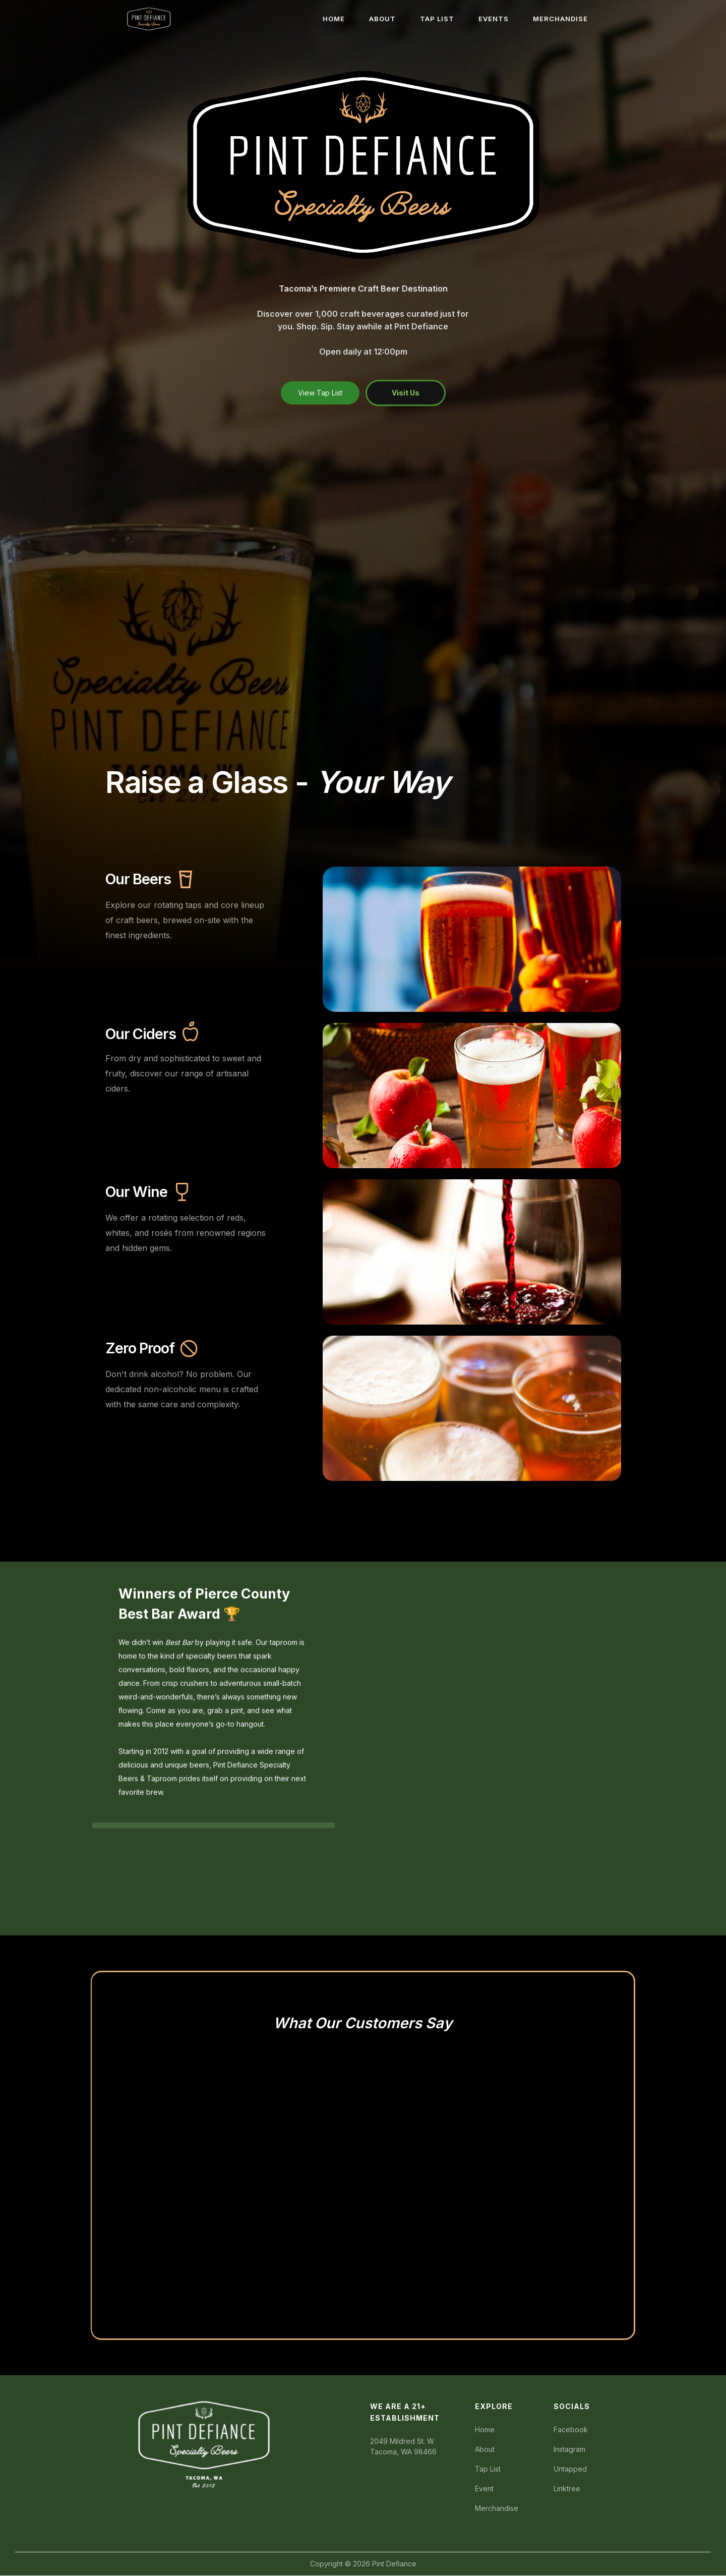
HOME (334, 19)
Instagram (569, 2449)
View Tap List (320, 392)
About (485, 2449)
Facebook (571, 2429)
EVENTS (493, 19)
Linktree (567, 2488)
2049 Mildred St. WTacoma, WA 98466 (403, 2446)
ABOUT (382, 19)
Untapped (570, 2469)
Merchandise (496, 2508)
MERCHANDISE (560, 19)
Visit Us (405, 392)
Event (484, 2488)
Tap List (488, 2469)
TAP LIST (437, 19)
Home (485, 2429)
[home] (148, 19)
